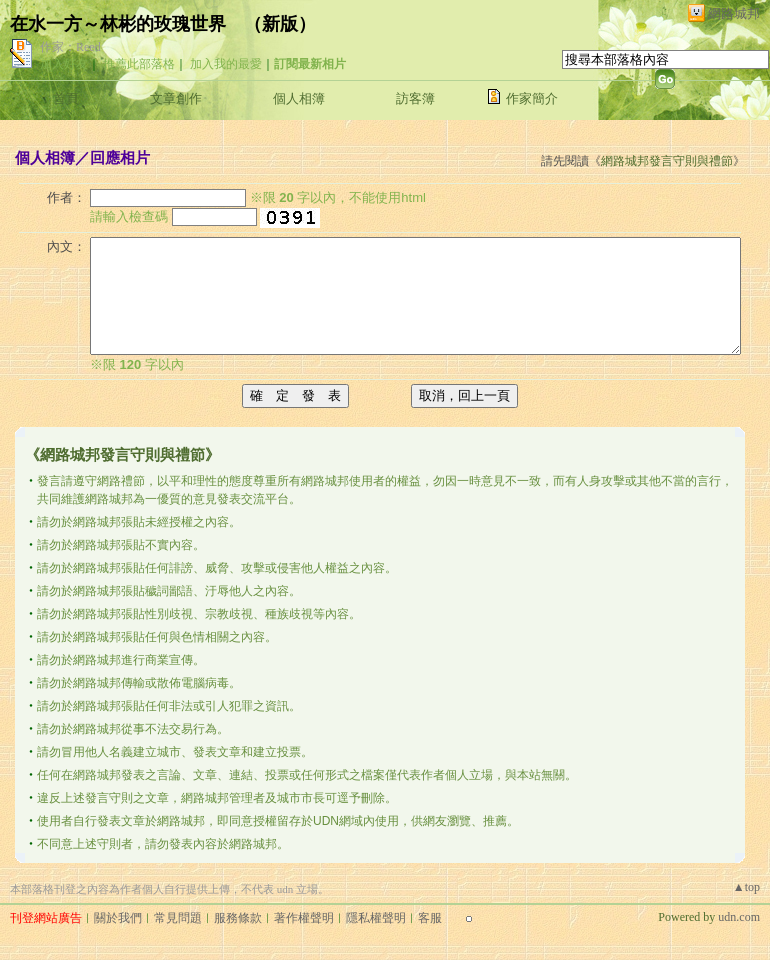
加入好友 (64, 64)
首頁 (66, 98)
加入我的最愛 (226, 64)
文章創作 (176, 98)
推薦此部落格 (139, 64)
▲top (746, 887)
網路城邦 (734, 13)
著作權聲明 (304, 918)
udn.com (739, 917)
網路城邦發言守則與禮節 (667, 161)
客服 (430, 918)
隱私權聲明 (376, 918)
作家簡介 (532, 98)
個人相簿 (299, 98)
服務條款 (238, 918)
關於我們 (118, 918)
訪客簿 (415, 98)
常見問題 (178, 918)
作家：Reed (70, 47)
